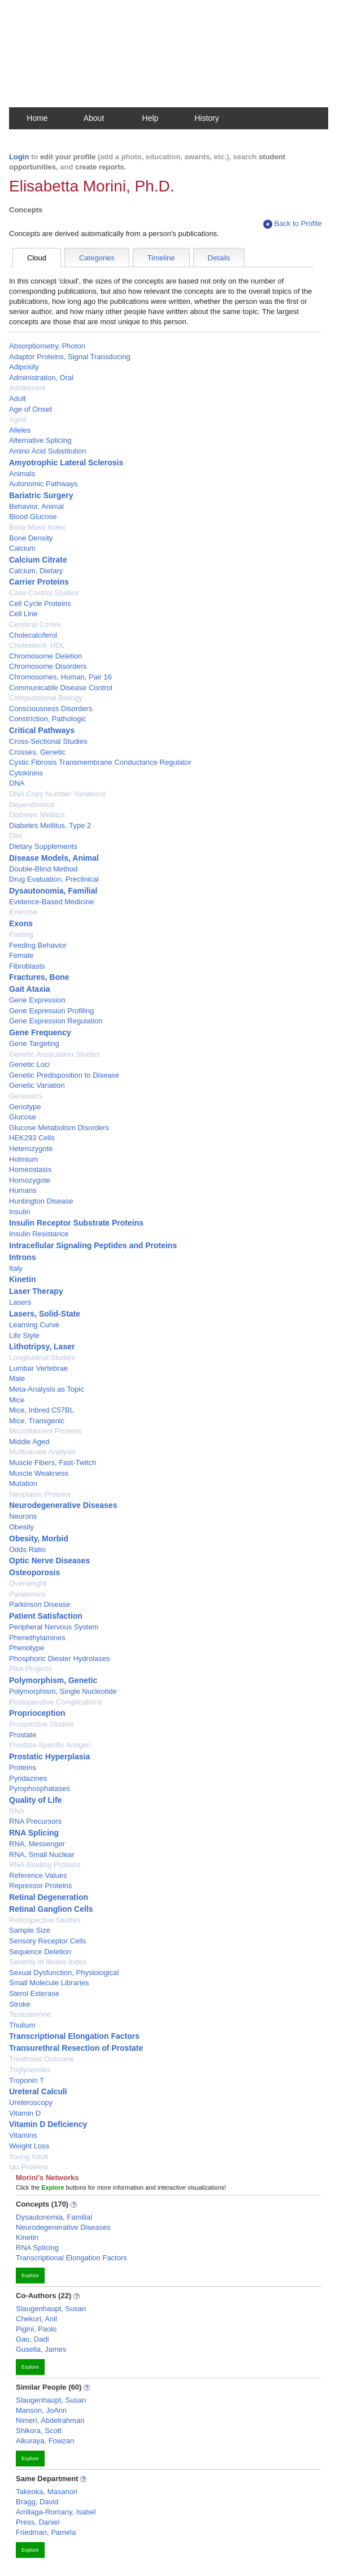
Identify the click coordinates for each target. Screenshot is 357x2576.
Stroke (20, 2004)
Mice (16, 1400)
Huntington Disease (41, 1201)
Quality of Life (35, 1799)
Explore (30, 2275)
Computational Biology (45, 698)
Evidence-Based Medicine (51, 901)
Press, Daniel (37, 2522)
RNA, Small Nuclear (42, 1854)
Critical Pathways (42, 730)
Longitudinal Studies (42, 1357)
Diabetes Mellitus (37, 814)
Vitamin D (25, 2113)
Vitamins (23, 2135)
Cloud (36, 258)
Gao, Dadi (32, 2339)
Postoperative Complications (55, 1702)
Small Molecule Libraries (49, 1982)
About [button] (94, 118)
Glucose (22, 1117)
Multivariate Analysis (42, 1452)
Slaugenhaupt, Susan (51, 2308)
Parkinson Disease (39, 1604)
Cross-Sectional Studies (48, 741)
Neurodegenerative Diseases (63, 1505)
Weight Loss (29, 2146)
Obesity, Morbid (38, 1538)
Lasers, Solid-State (44, 1313)
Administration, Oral (41, 377)
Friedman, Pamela (46, 2532)
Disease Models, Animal (54, 857)
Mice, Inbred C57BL (41, 1410)
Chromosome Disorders (47, 666)
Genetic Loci (29, 1064)
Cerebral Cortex (35, 624)
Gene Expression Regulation (56, 1021)
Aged (17, 419)
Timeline (161, 258)
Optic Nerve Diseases (49, 1560)
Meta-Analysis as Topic (46, 1389)
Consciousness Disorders (50, 708)
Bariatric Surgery (41, 495)
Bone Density (31, 538)
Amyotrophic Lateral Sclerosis (66, 462)
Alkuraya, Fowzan (45, 2440)
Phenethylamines (37, 1637)
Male (17, 1378)
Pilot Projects (30, 1668)
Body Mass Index (37, 527)
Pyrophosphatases (39, 1788)
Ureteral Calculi (38, 2091)
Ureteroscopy (31, 2102)
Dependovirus (31, 804)
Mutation (23, 1483)
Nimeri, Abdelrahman (50, 2420)
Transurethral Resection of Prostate (76, 2047)
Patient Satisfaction (45, 1615)
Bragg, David (37, 2501)
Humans (22, 1190)
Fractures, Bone (39, 977)
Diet (15, 835)
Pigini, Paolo (36, 2329)
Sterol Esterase (34, 1993)
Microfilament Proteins (45, 1431)
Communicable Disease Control (60, 687)
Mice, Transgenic (36, 1420)
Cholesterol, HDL (37, 645)
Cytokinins (26, 773)
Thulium (22, 2025)
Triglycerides (29, 2069)
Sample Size (29, 1930)
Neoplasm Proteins (40, 1494)
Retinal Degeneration (48, 1897)
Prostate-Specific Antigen (50, 1745)
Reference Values (38, 1875)
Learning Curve (34, 1324)
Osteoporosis (34, 1572)
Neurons (23, 1516)
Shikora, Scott (39, 2430)
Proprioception (37, 1713)
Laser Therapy (36, 1291)
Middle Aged (29, 1441)
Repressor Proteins (40, 1885)
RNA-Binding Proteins (44, 1864)
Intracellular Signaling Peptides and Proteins (93, 1245)
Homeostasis (30, 1169)
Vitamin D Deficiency (48, 2124)
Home (37, 118)
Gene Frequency (40, 1032)
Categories (97, 258)
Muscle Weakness (38, 1473)
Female (21, 955)
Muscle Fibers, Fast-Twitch (53, 1462)
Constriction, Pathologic (47, 718)
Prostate (22, 1735)
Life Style (24, 1335)
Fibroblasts (27, 966)
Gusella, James (41, 2349)
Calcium (22, 548)
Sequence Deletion (40, 1951)
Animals (22, 473)
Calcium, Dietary (36, 570)
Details (219, 258)
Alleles (20, 430)
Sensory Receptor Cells (47, 1941)
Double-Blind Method (43, 869)
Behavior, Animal (36, 506)
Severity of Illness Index (47, 1962)
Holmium (23, 1159)
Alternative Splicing (40, 440)
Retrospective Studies (44, 1920)
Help (150, 118)
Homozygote (29, 1180)
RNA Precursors (35, 1821)
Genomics (25, 1096)
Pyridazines (28, 1778)
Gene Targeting (34, 1043)
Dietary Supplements (43, 846)
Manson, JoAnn (41, 2410)
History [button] (206, 118)
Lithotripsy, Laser (42, 1346)
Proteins (22, 1767)
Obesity (21, 1527)
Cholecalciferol (33, 635)
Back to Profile (292, 224)
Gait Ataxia (29, 988)
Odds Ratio (27, 1549)
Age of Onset (30, 409)
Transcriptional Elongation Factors (74, 2036)
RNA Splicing (34, 1832)
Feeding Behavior (38, 945)
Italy (16, 1268)
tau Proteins (28, 2167)
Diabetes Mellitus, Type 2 (50, 825)
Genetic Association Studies (54, 1054)
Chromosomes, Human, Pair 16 (60, 677)
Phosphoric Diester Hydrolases (59, 1658)
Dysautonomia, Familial (53, 890)
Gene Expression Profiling (51, 1010)
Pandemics (27, 1594)
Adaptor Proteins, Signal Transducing (69, 356)
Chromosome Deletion (45, 656)
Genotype (25, 1106)
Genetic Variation (37, 1085)
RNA (16, 1811)
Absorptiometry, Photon (47, 346)
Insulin (20, 1212)
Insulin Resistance (39, 1234)
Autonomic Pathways (43, 484)
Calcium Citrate (38, 559)
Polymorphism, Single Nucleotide (63, 1691)
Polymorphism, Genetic (53, 1680)
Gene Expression (37, 1000)
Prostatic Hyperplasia (49, 1756)
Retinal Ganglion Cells (51, 1909)
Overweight (27, 1583)
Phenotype (26, 1648)
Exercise (23, 912)
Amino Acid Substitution (47, 451)
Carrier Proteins (39, 581)
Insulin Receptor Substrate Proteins (76, 1222)
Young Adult (28, 2156)
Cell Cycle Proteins (40, 603)
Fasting (21, 934)
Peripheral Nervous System (53, 1627)
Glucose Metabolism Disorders (59, 1127)
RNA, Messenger (37, 1844)
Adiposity (24, 367)
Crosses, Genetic (37, 752)
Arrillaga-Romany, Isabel (55, 2512)
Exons (21, 923)
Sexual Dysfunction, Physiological (64, 1972)
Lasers (20, 1302)
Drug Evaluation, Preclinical (54, 879)
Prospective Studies (41, 1724)
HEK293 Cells (32, 1138)
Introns (22, 1257)
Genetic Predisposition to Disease (64, 1075)
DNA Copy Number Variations (57, 794)
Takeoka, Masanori (46, 2491)
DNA (16, 783)
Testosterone (30, 2014)
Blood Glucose (33, 516)
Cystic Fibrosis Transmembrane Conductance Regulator (100, 762)
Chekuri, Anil (36, 2319)
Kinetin (22, 1279)
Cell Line (23, 613)
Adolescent (27, 387)
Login (19, 156)
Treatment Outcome (41, 2059)
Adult (17, 398)
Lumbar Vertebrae (38, 1368)
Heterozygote (31, 1148)
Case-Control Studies (44, 593)
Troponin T (26, 2080)
